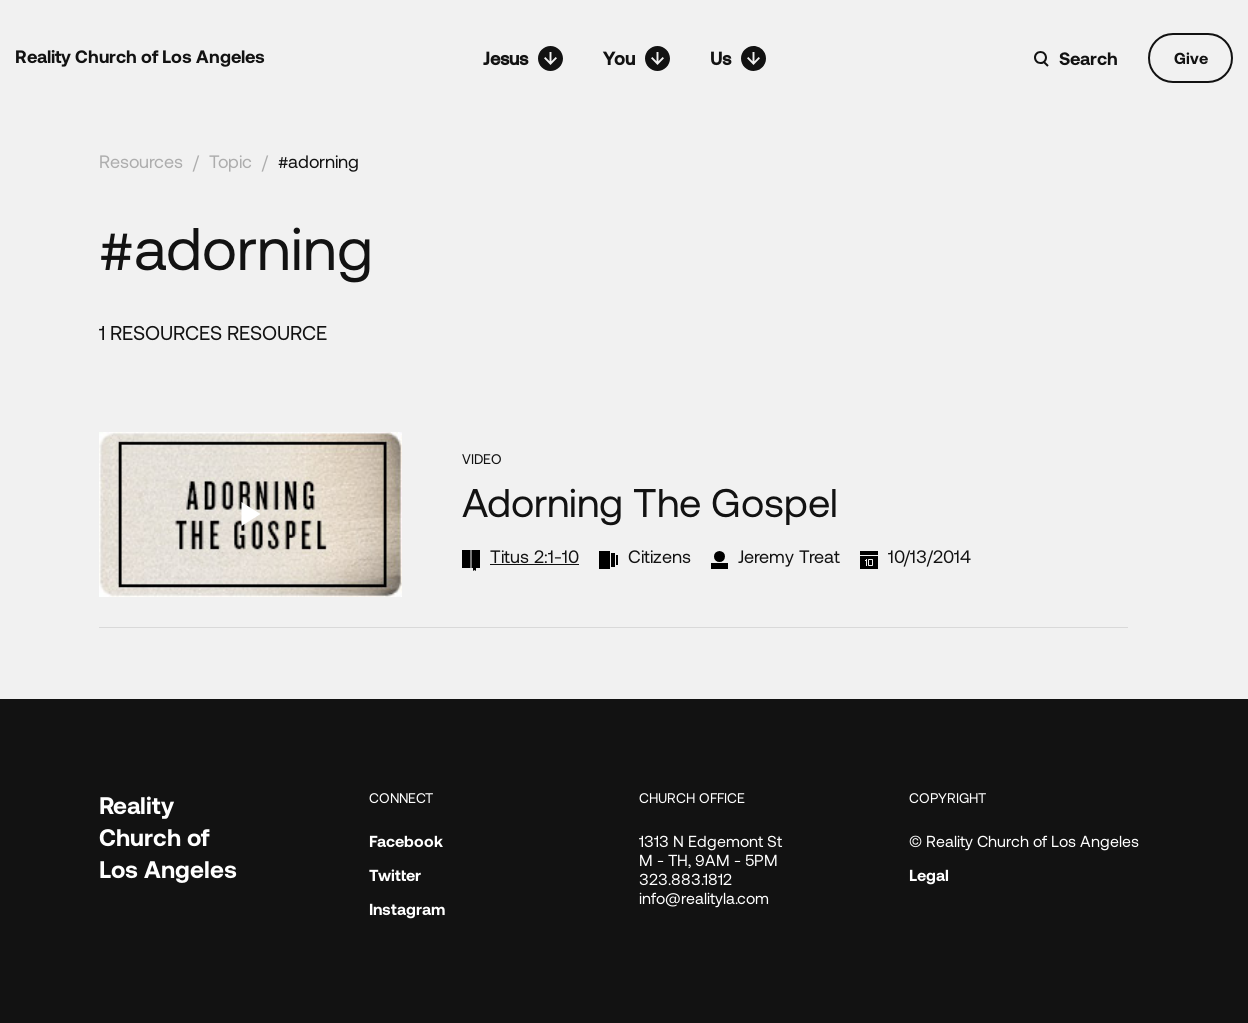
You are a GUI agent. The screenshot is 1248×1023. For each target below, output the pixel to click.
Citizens (659, 556)
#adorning (318, 161)
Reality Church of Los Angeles (140, 56)
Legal (929, 874)
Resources (141, 161)
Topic (230, 161)
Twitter (395, 874)
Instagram (407, 908)
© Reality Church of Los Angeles (1024, 840)
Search (1088, 58)
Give (1191, 57)
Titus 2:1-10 (534, 556)
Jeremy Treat (789, 556)
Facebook (406, 840)
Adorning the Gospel (650, 501)
